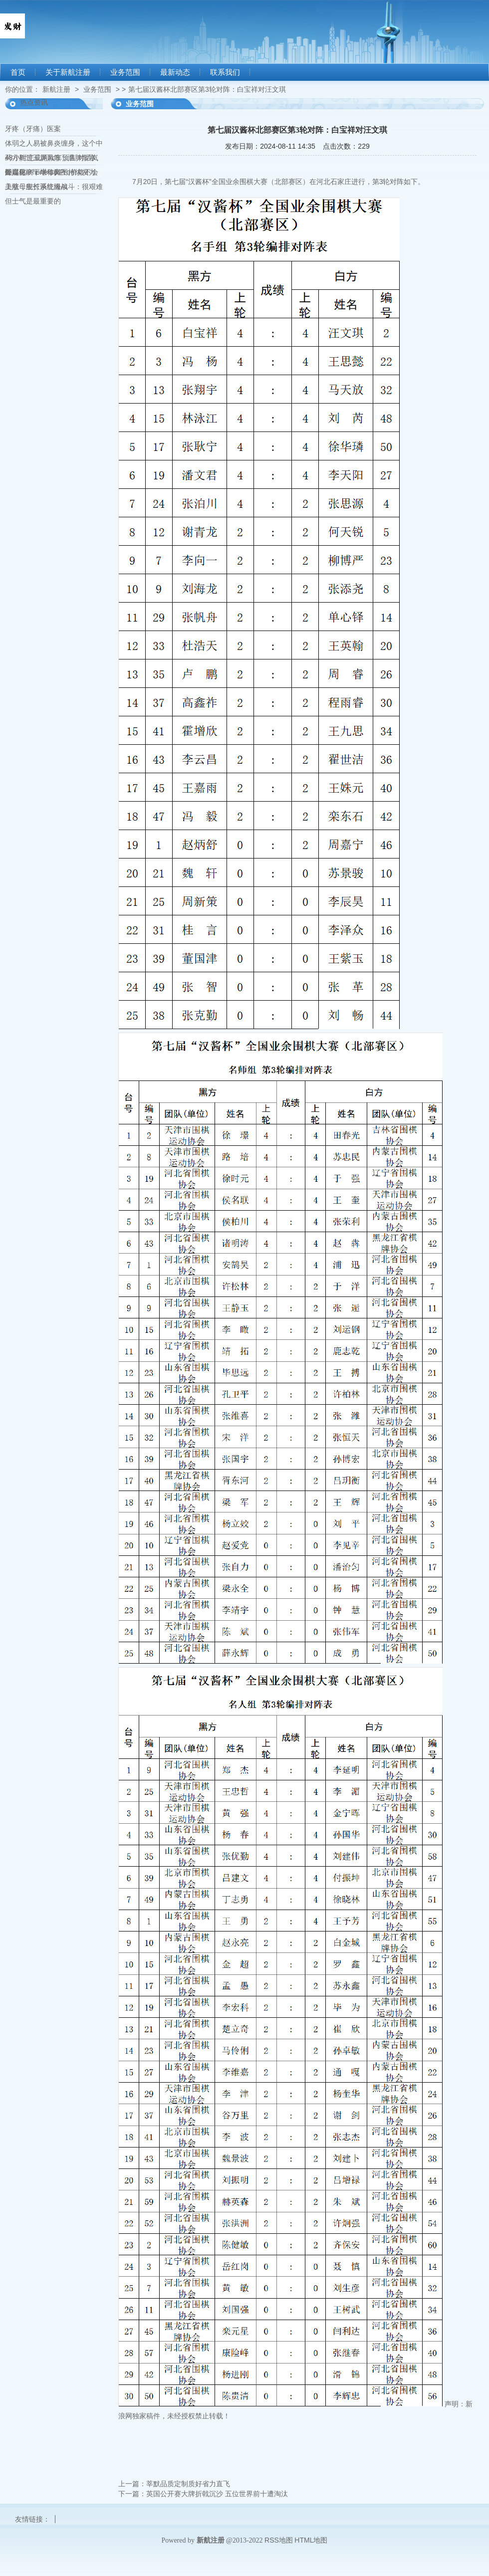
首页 (17, 72)
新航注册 (56, 89)
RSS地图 (278, 2540)
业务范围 (125, 72)
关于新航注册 (67, 72)
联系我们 (225, 72)
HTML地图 (310, 2540)
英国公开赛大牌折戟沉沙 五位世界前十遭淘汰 (217, 2494)
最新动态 (175, 72)
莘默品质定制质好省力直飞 (188, 2484)
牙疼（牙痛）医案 (33, 129)
